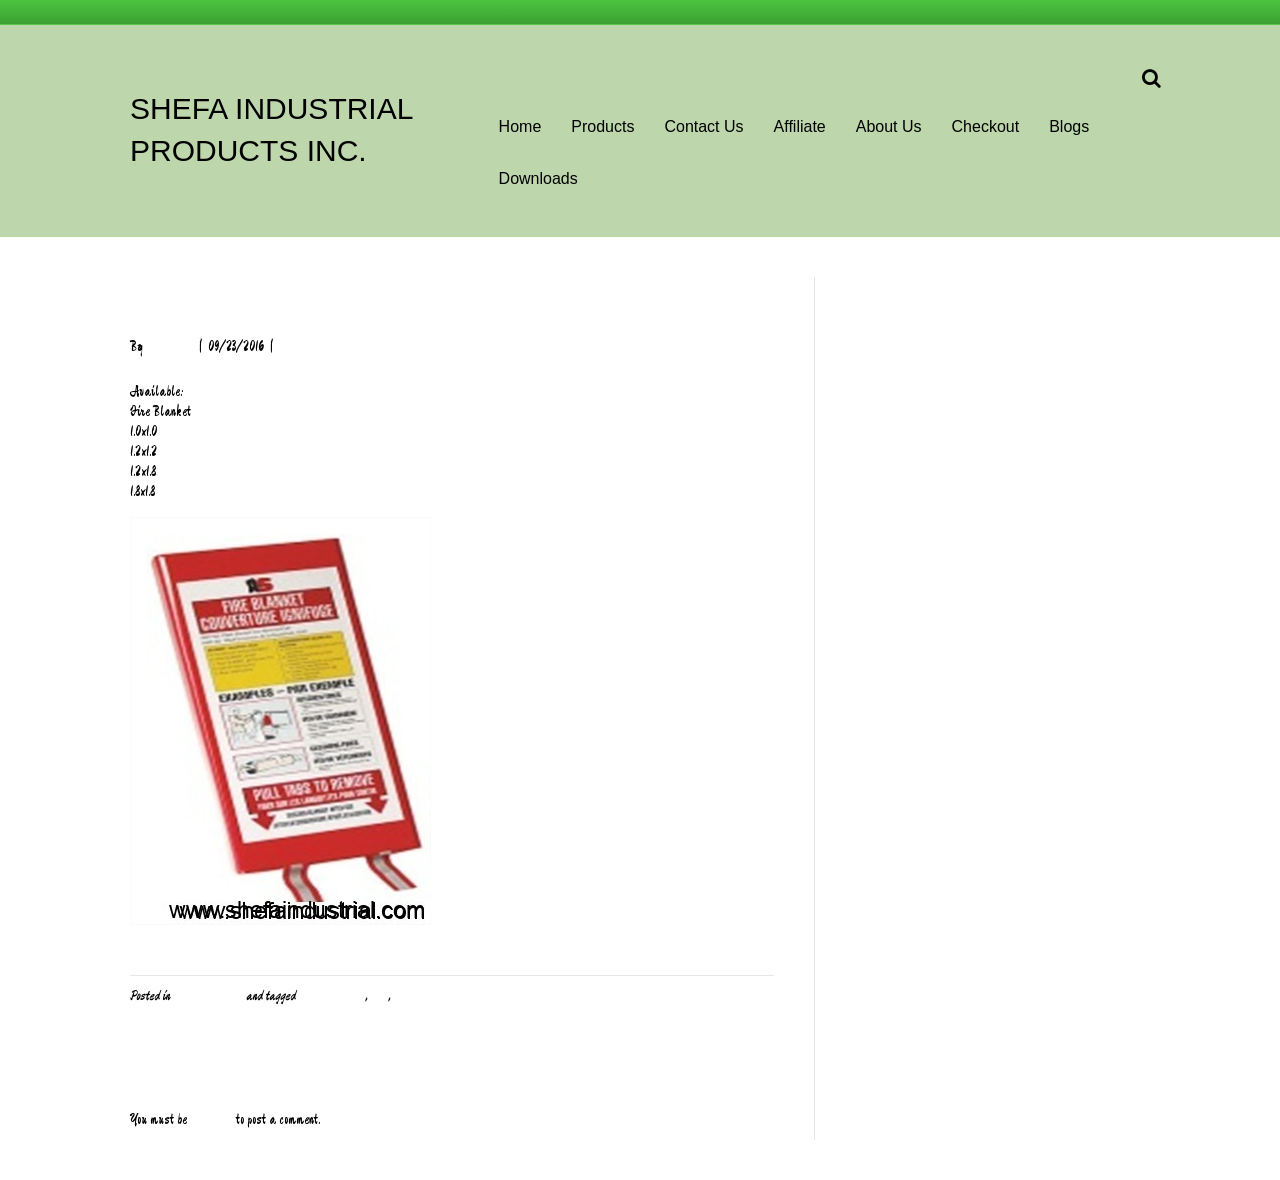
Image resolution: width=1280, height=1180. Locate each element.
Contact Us (703, 126)
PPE (379, 996)
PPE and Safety (208, 996)
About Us (889, 126)
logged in (211, 1120)
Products (602, 126)
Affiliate (800, 126)
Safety (409, 996)
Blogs (1069, 126)
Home (520, 126)
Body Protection (331, 996)
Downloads (538, 178)
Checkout (986, 126)
